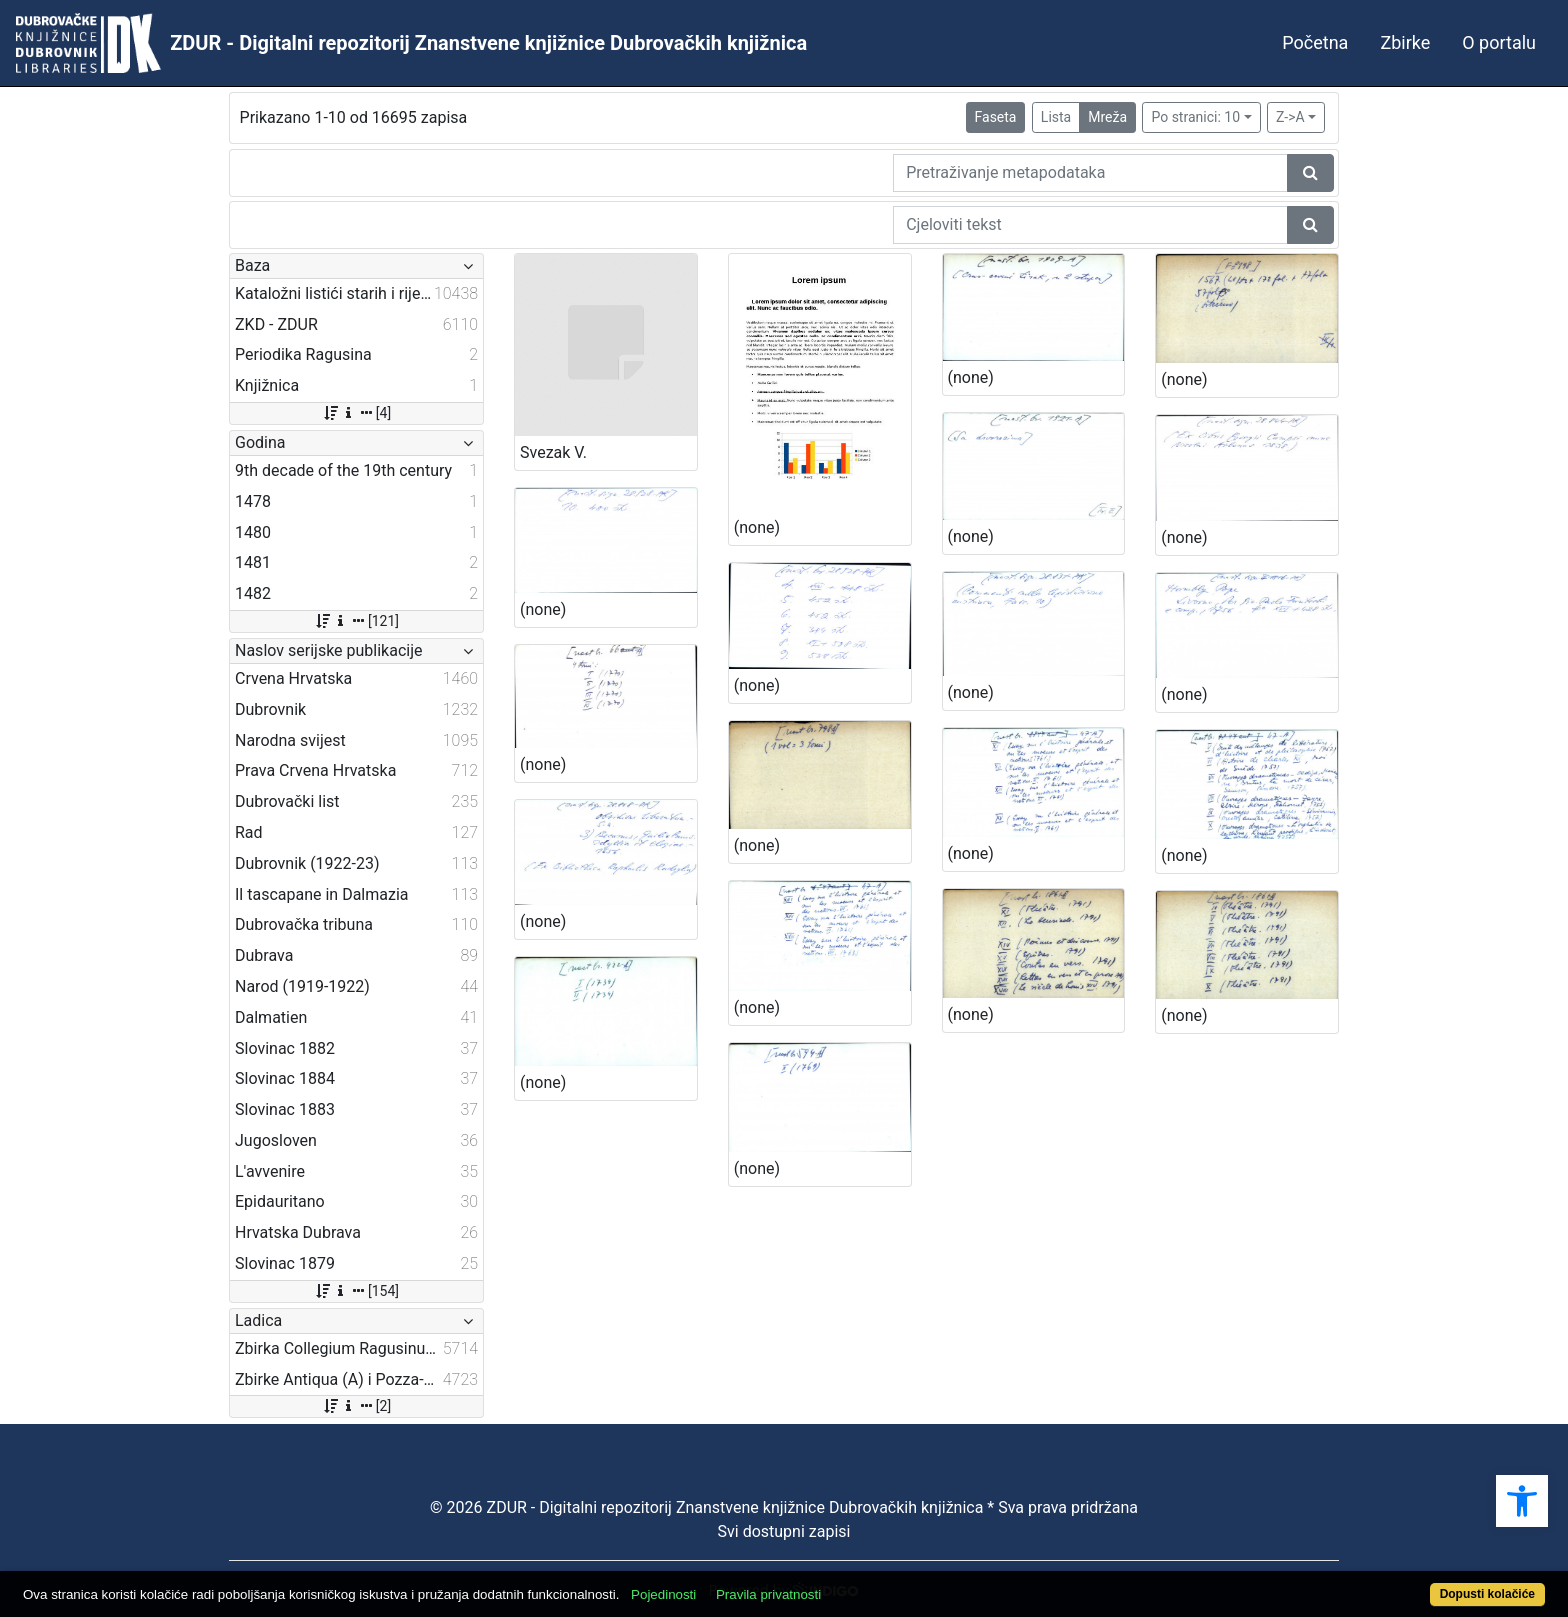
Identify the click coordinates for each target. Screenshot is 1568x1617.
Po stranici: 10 (1195, 117)
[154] (356, 1291)
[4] (356, 413)
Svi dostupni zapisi (784, 1531)
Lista (1056, 117)
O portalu (1499, 42)
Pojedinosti (663, 1594)
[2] (356, 1406)
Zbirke (1405, 42)
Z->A (1290, 117)
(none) (757, 527)
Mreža (1107, 117)
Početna (1315, 42)
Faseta (996, 117)
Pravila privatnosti (768, 1594)
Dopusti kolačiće (1487, 1594)
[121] (356, 621)
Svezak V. (553, 452)
